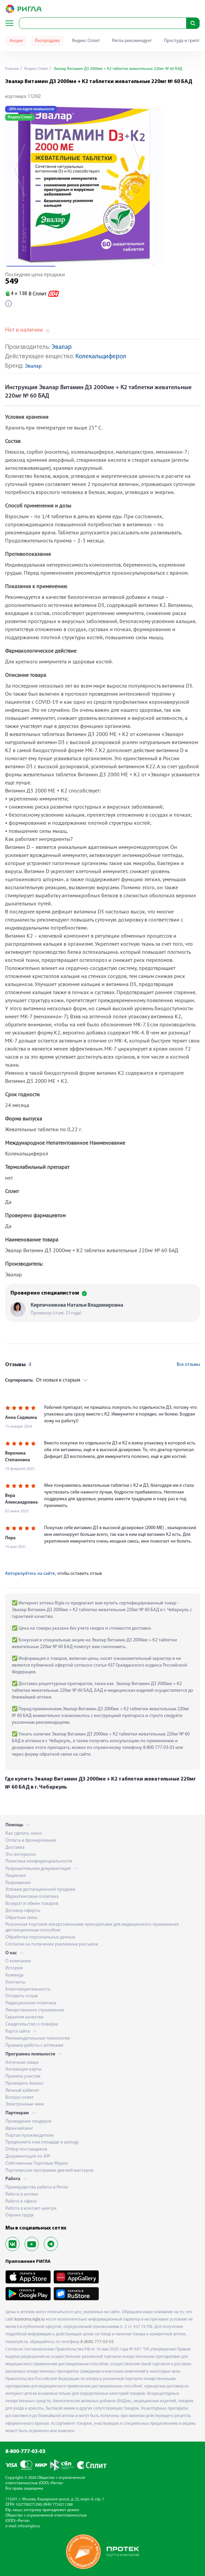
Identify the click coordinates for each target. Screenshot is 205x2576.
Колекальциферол (100, 357)
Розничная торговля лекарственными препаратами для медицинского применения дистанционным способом (92, 1927)
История (14, 1968)
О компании (18, 1961)
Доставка (15, 1847)
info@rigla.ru (29, 2526)
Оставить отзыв (21, 1996)
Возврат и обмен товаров (31, 1903)
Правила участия (22, 2076)
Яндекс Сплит (86, 40)
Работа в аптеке (21, 2194)
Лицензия (15, 1875)
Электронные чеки (24, 2104)
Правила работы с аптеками (34, 2045)
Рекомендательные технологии (37, 2038)
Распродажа (47, 40)
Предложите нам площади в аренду (42, 2142)
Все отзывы (188, 1364)
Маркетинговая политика (32, 1896)
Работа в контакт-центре (31, 2208)
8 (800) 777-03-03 (97, 2342)
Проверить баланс (24, 2083)
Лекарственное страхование (34, 2010)
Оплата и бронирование (30, 1840)
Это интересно (20, 1854)
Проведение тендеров (28, 2121)
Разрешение (18, 1882)
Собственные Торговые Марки (36, 2163)
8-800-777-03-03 (25, 2451)
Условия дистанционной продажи (40, 1889)
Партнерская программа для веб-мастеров (49, 2170)
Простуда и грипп (182, 40)
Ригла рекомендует (132, 40)
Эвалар (62, 347)
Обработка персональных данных (40, 1937)
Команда (14, 1975)
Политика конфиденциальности (38, 1861)
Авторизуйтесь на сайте (30, 1573)
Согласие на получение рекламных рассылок (51, 1944)
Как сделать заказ (23, 1833)
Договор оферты (22, 1910)
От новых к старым (42, 1380)
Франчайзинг (19, 2128)
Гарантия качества (24, 2017)
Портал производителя (29, 2135)
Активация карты (23, 2069)
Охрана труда (19, 2215)
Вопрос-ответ (19, 2097)
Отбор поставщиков (26, 2149)
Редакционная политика (30, 2003)
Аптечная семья (21, 2062)
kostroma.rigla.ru (29, 2319)
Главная (12, 69)
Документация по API (27, 2156)
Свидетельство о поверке (31, 2024)
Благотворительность (27, 1989)
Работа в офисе (21, 2201)
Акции (16, 40)
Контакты (15, 1982)
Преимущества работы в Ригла (36, 2187)
